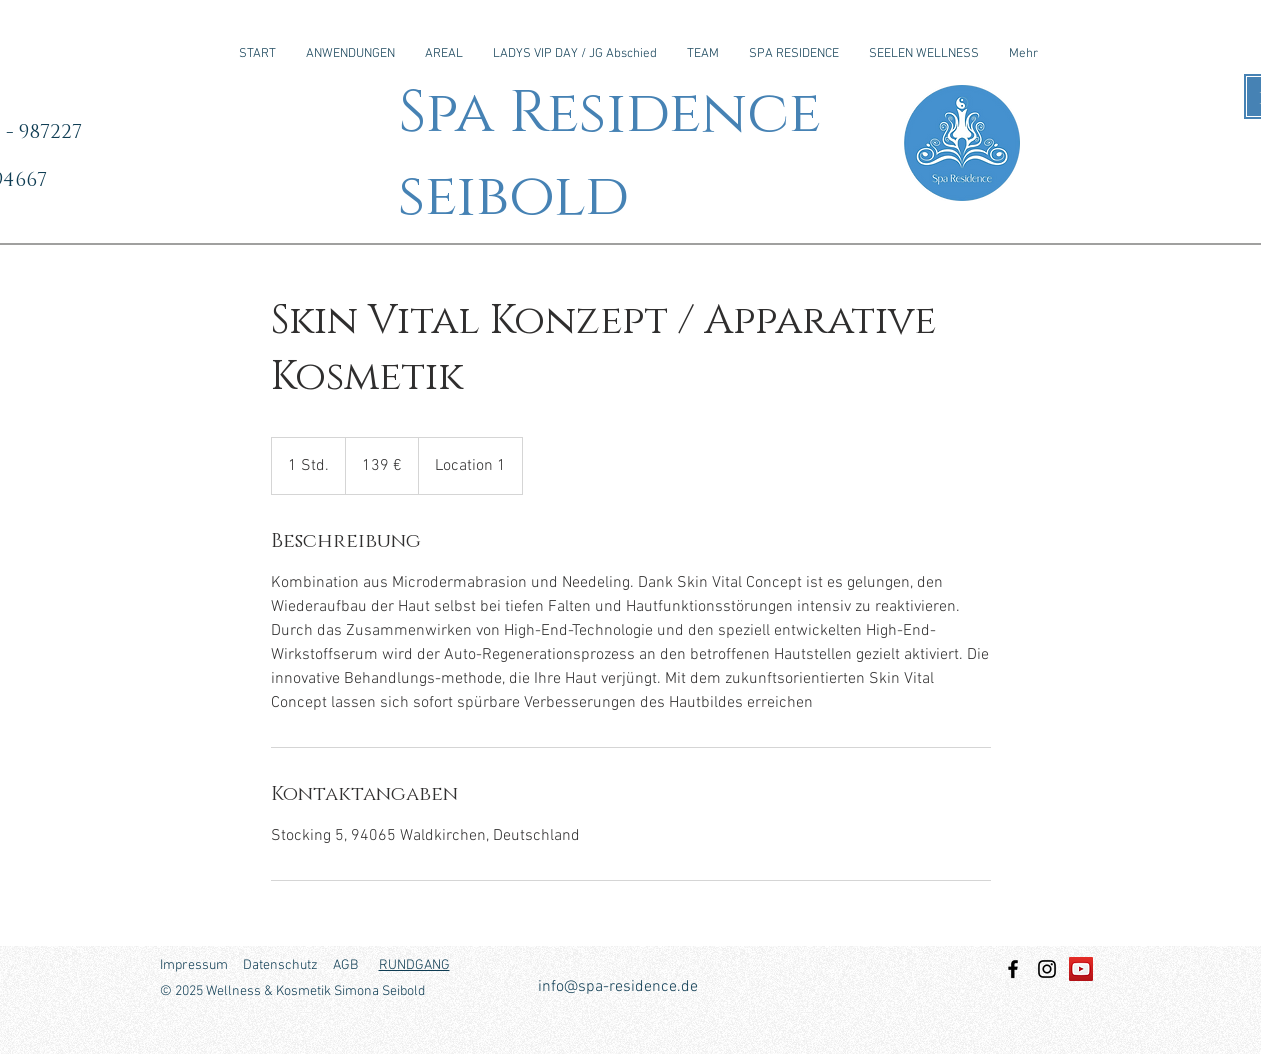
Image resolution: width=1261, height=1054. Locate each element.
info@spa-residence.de (618, 987)
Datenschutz (280, 965)
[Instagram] (1047, 969)
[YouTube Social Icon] (1081, 969)
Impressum (194, 965)
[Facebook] (1013, 969)
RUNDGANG (414, 965)
